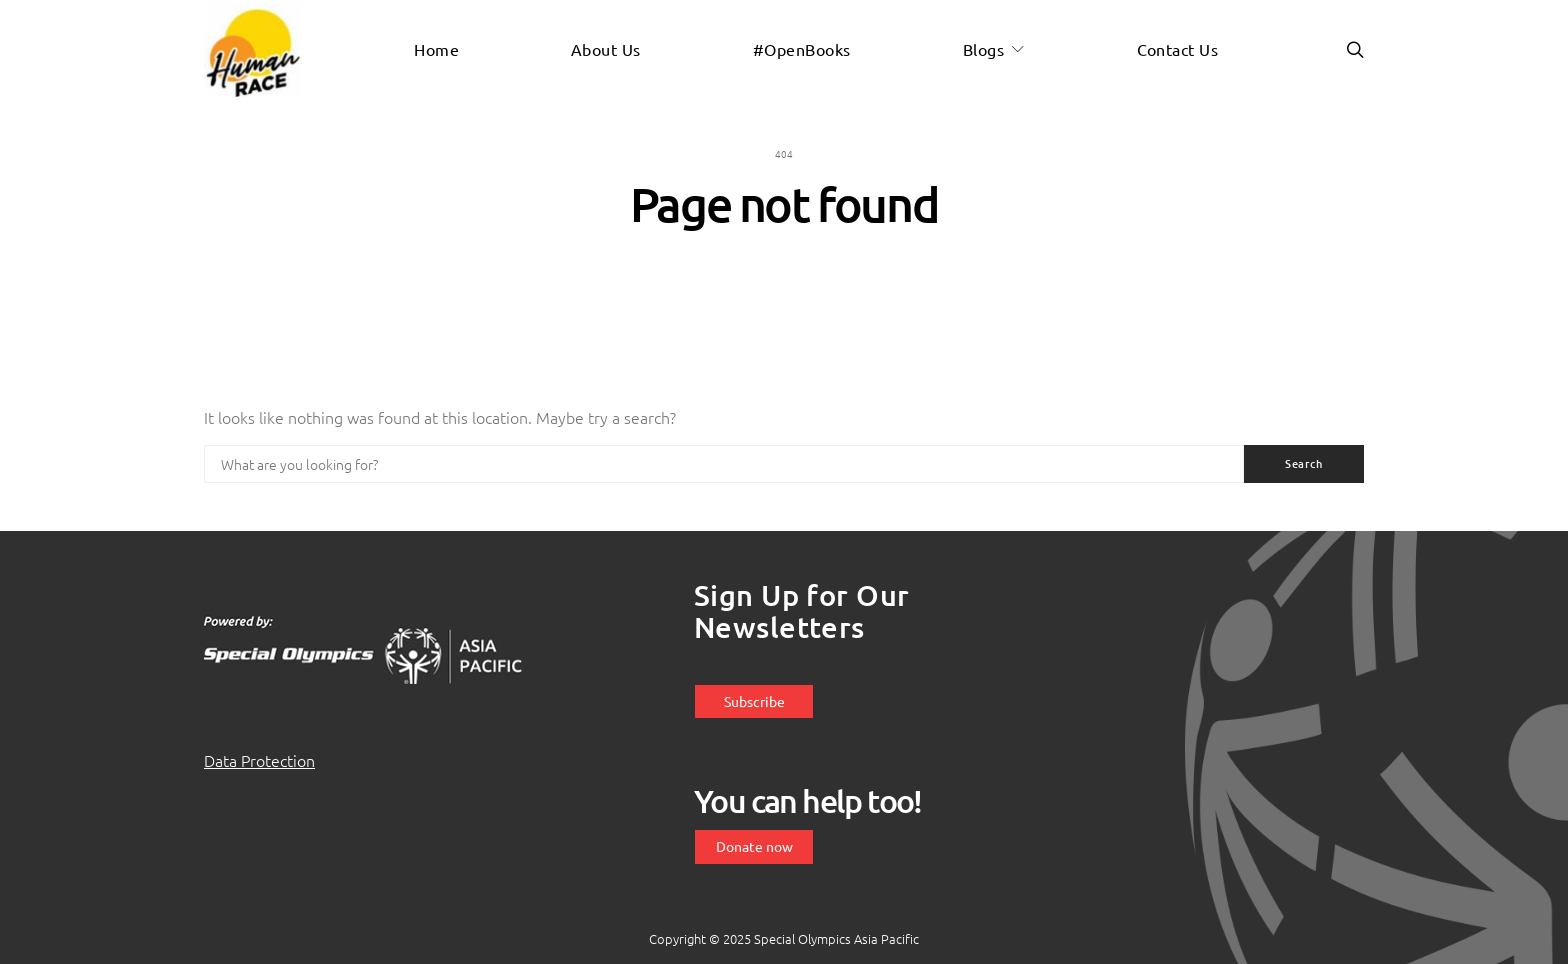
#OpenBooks (802, 49)
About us (606, 49)
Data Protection (259, 760)
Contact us (1178, 49)
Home (436, 49)
